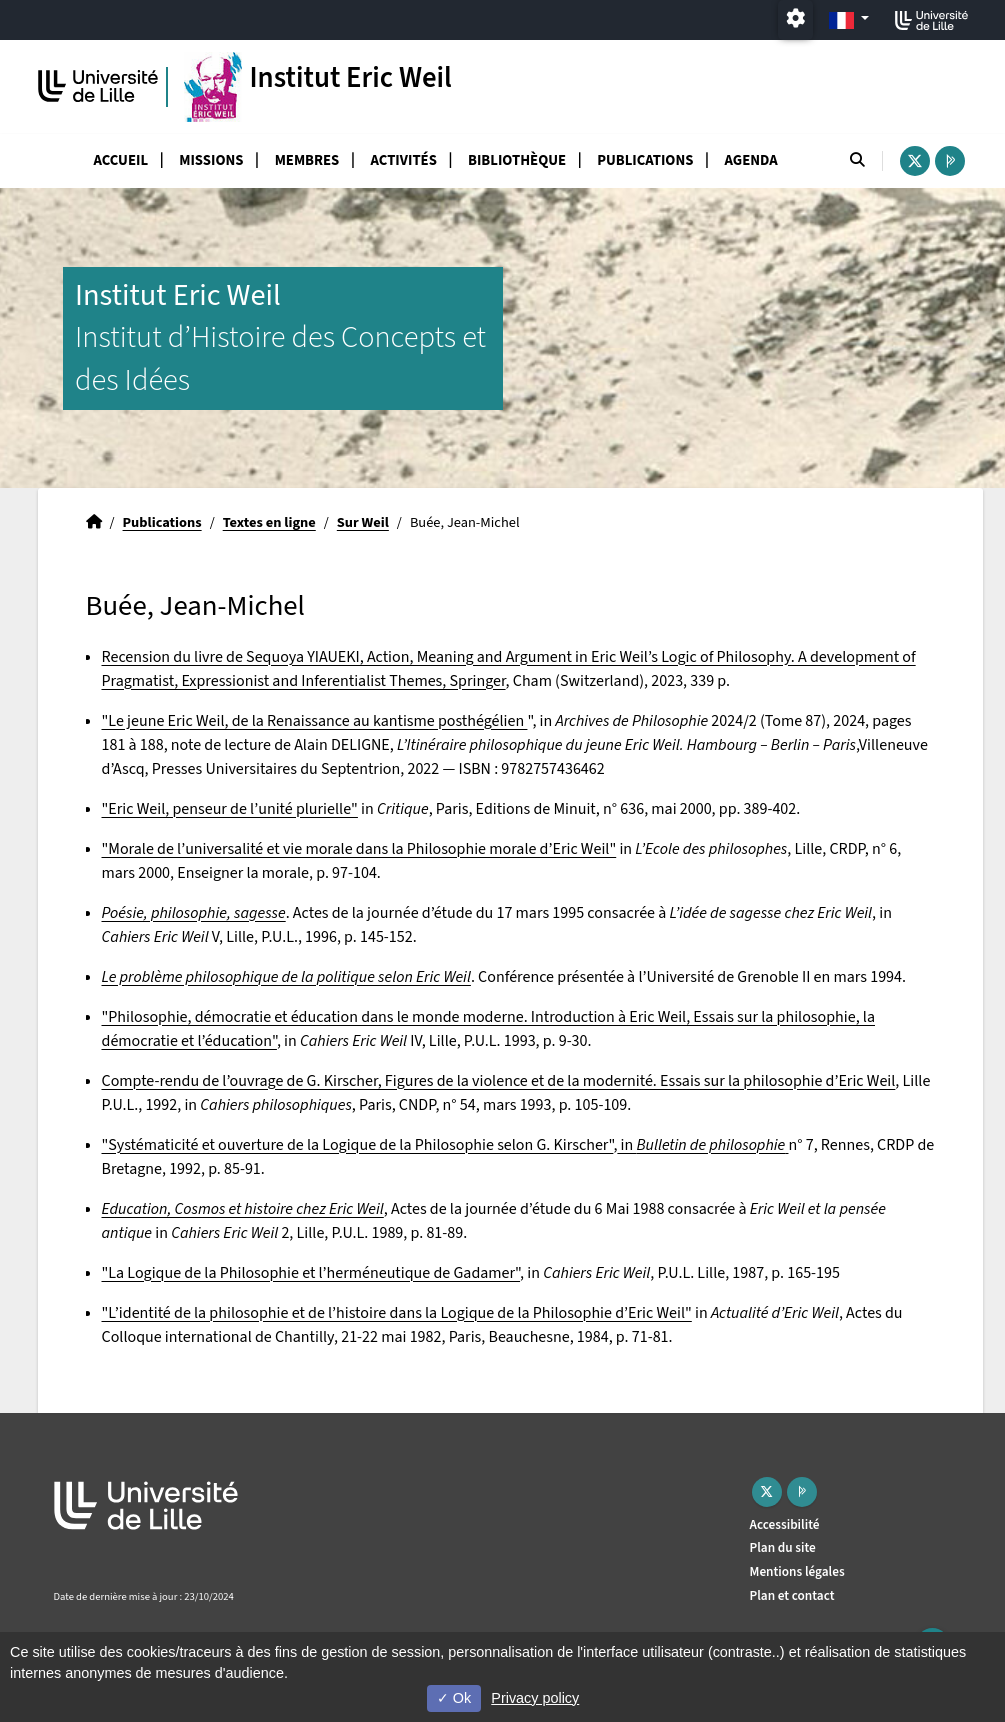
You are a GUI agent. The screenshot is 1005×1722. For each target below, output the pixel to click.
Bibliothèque (517, 160)
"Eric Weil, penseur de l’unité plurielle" (230, 809)
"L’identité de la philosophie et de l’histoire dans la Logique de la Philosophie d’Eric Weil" (397, 1313)
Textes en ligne (269, 522)
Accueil (121, 160)
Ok (454, 1698)
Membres (307, 160)
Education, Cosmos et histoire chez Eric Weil (243, 1209)
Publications (645, 160)
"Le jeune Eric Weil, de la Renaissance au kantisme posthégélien (315, 721)
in (702, 1145)
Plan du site (783, 1547)
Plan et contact (792, 1595)
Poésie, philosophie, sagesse (194, 913)
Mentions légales (797, 1571)
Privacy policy (535, 1698)
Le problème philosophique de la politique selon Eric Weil (286, 977)
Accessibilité (785, 1524)
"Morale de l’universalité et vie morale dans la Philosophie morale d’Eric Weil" (359, 849)
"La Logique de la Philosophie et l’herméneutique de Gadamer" (311, 1273)
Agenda (751, 160)
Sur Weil (363, 522)
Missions (211, 160)
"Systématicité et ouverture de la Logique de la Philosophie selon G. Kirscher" (358, 1145)
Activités (404, 160)
